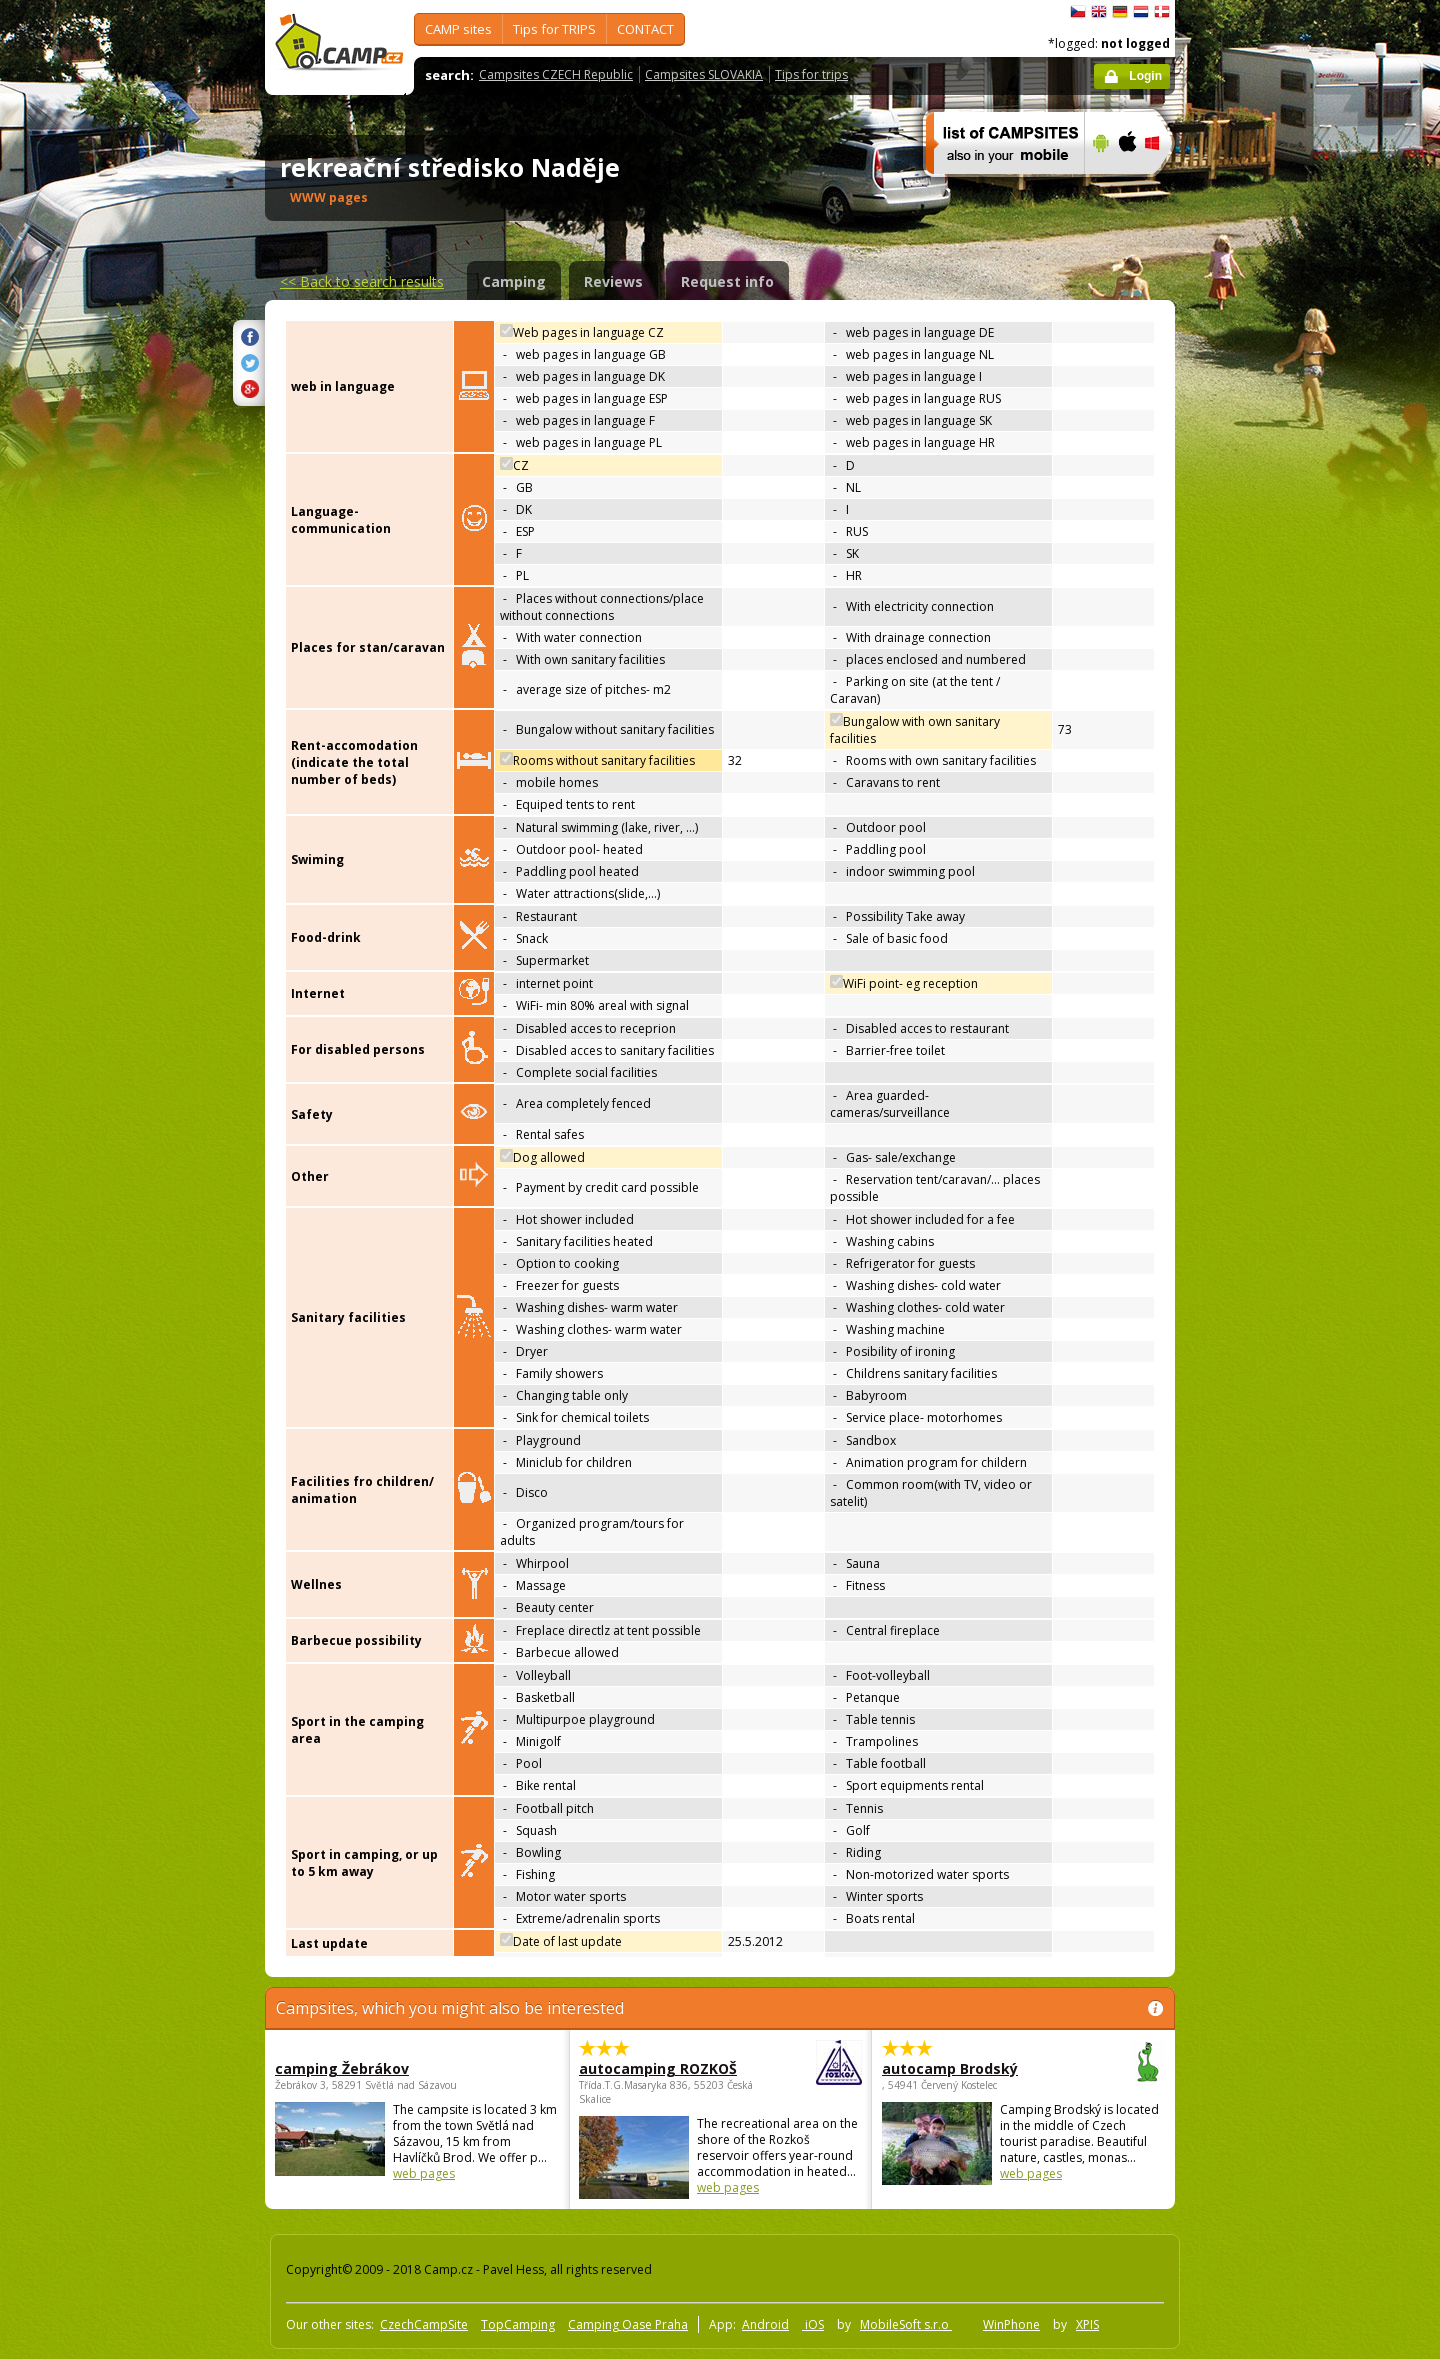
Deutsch (1120, 12)
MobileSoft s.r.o (906, 2324)
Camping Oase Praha (628, 2324)
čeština (1078, 12)
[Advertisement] (1259, 601)
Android (765, 2324)
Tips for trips (811, 74)
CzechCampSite (424, 2324)
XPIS (1087, 2324)
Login (1145, 76)
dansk (1162, 12)
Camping (514, 281)
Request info (727, 281)
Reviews (613, 281)
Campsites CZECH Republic (556, 74)
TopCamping (518, 2324)
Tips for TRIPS (554, 29)
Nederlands (1141, 12)
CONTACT (645, 29)
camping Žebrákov (342, 2068)
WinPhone (1011, 2324)
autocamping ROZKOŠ (665, 2068)
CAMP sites (458, 29)
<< (362, 281)
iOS (813, 2324)
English (1099, 12)
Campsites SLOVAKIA (704, 74)
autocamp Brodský (968, 2068)
